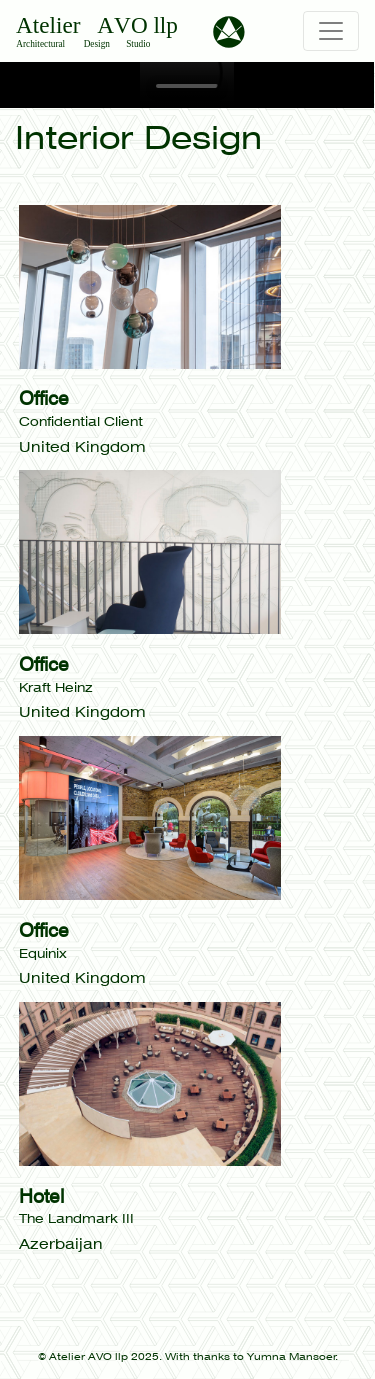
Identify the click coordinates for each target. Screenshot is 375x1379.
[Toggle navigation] (331, 31)
